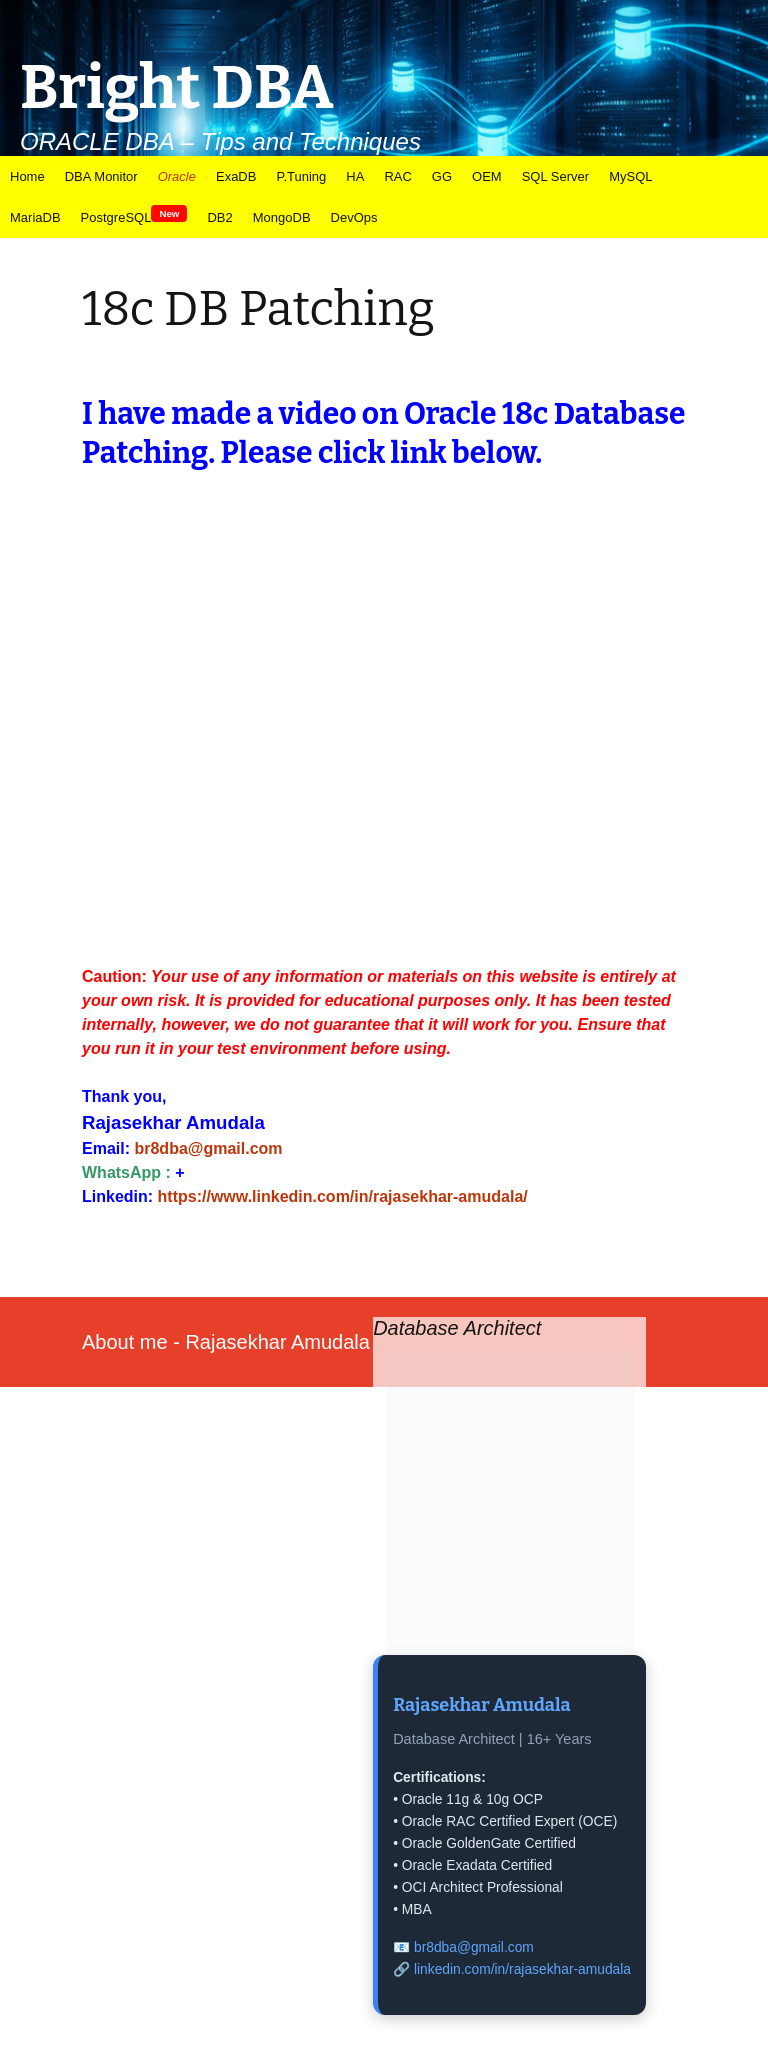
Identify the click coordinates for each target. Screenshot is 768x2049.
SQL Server (555, 176)
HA (355, 176)
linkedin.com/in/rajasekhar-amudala (522, 1969)
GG (442, 176)
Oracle (177, 176)
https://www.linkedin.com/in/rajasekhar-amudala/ (343, 1196)
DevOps (354, 217)
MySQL (630, 176)
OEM (487, 176)
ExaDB (236, 176)
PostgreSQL (134, 216)
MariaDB (35, 217)
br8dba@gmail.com (208, 1148)
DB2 (219, 217)
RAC (397, 176)
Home (27, 176)
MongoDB (282, 217)
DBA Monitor (101, 176)
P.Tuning (301, 176)
